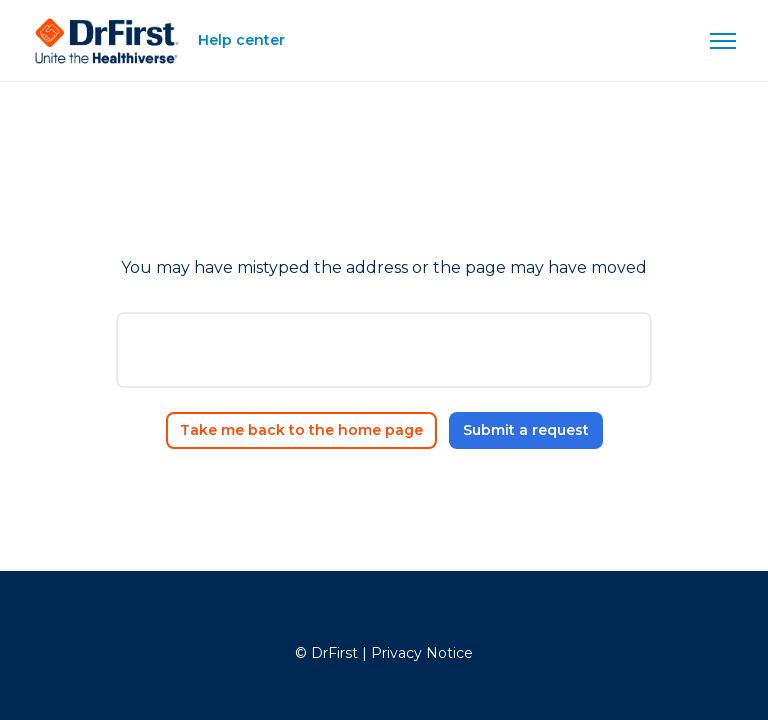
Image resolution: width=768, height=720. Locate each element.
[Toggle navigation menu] (723, 41)
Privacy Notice (422, 653)
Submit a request (526, 430)
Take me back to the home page (301, 430)
